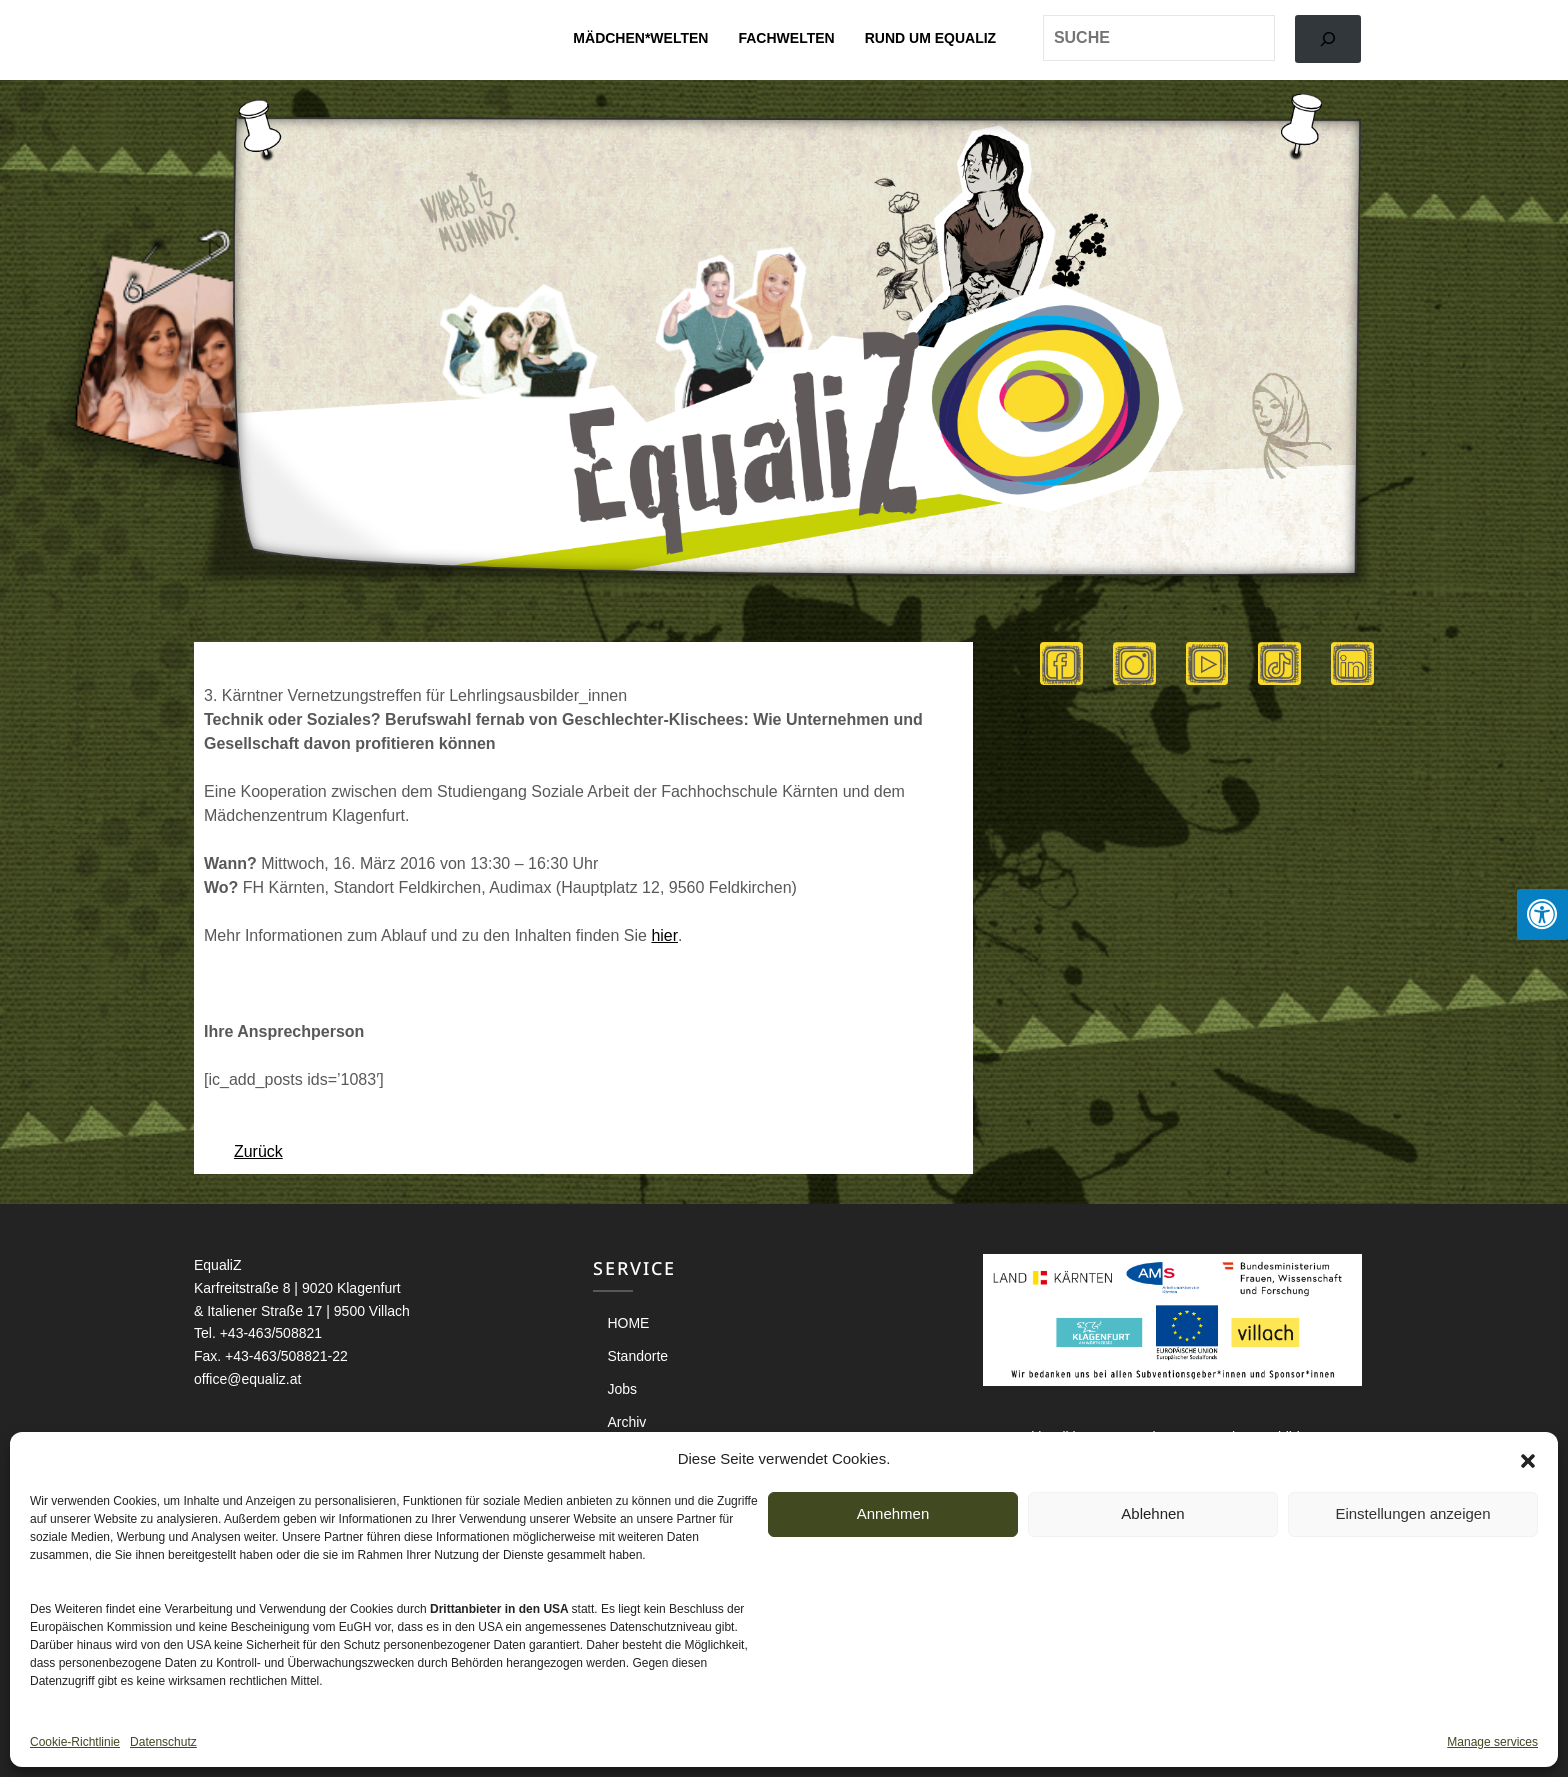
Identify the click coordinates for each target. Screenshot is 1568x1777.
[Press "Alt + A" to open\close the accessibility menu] (1542, 914)
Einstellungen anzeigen (1412, 1513)
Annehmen (893, 1513)
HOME (628, 1323)
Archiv (626, 1422)
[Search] (1328, 39)
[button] (1528, 1459)
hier (664, 935)
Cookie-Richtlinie (75, 1742)
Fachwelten (786, 38)
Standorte (637, 1356)
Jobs (622, 1389)
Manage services (1492, 1742)
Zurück (258, 1151)
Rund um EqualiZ (930, 38)
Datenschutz (163, 1742)
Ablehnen (1152, 1513)
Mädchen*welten (640, 38)
